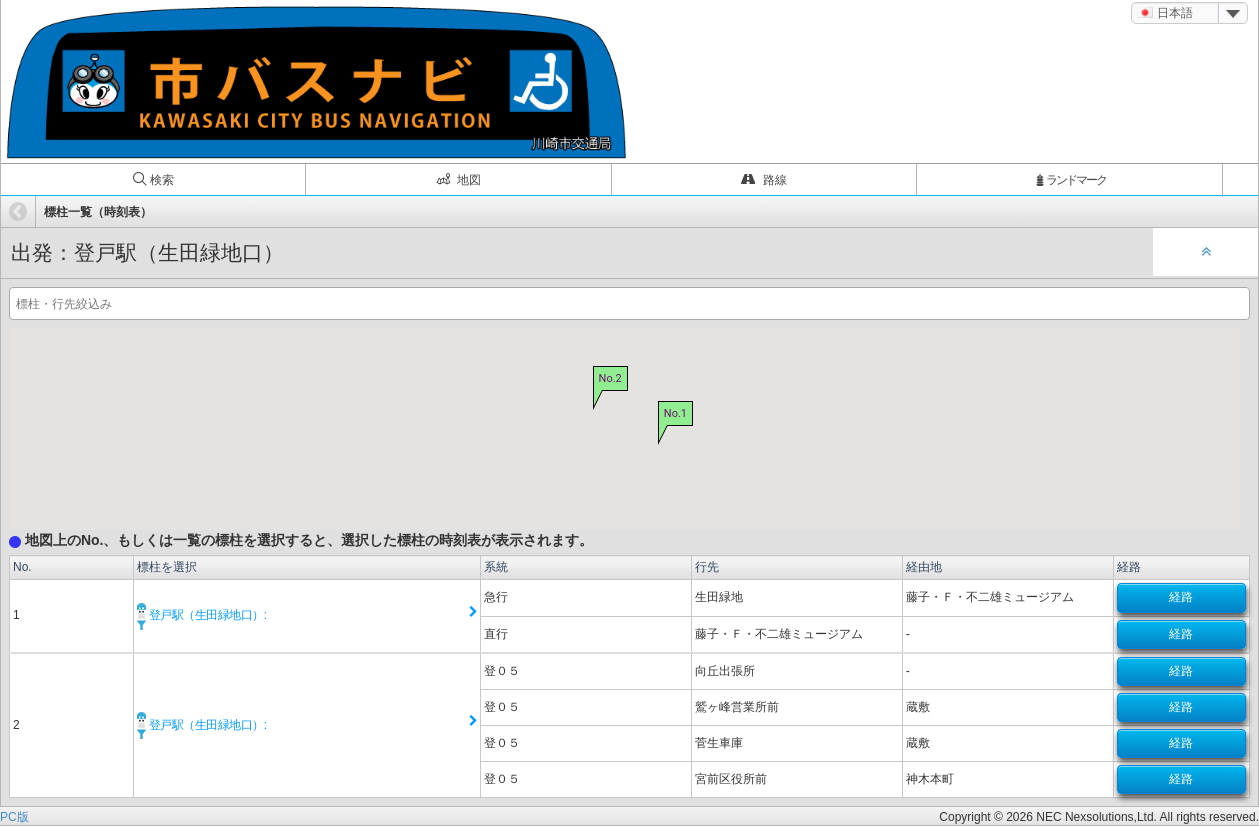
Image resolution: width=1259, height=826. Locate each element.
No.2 (609, 379)
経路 (1181, 597)
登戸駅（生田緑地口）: (202, 615)
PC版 (14, 817)
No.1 (674, 413)
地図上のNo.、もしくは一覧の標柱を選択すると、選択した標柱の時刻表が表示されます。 (301, 540)
